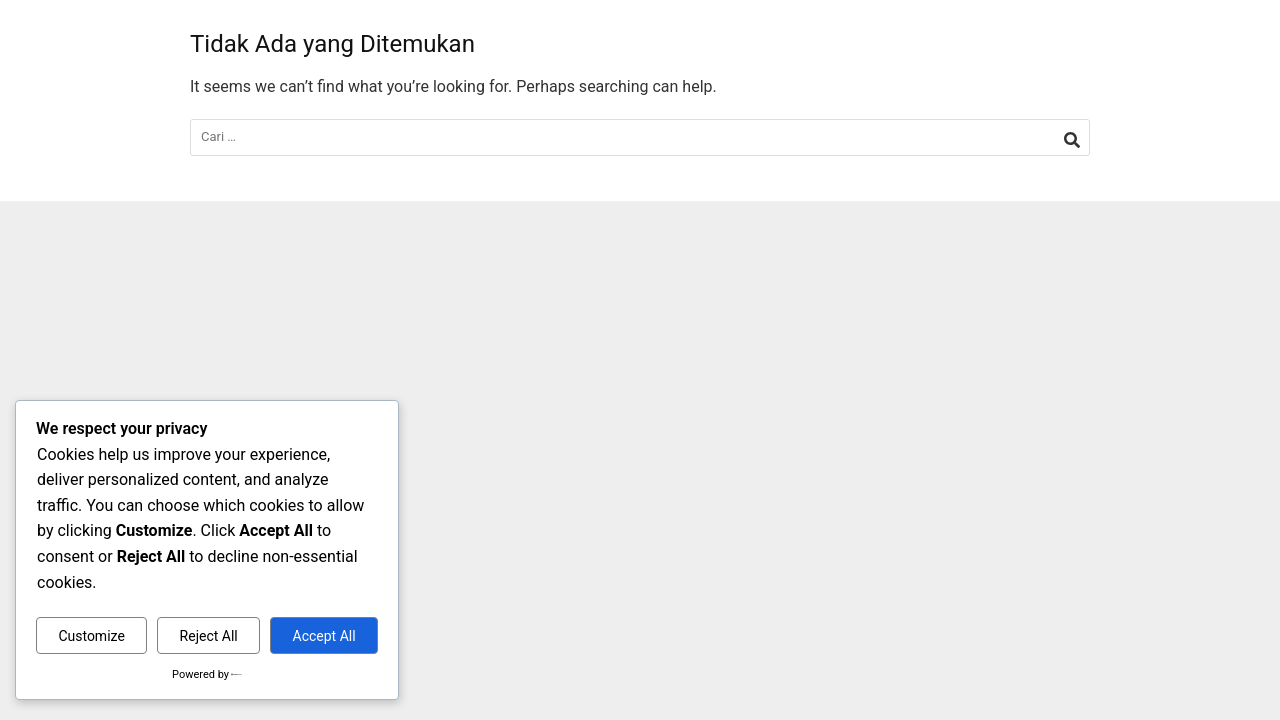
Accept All (324, 636)
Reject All (209, 636)
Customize (91, 636)
